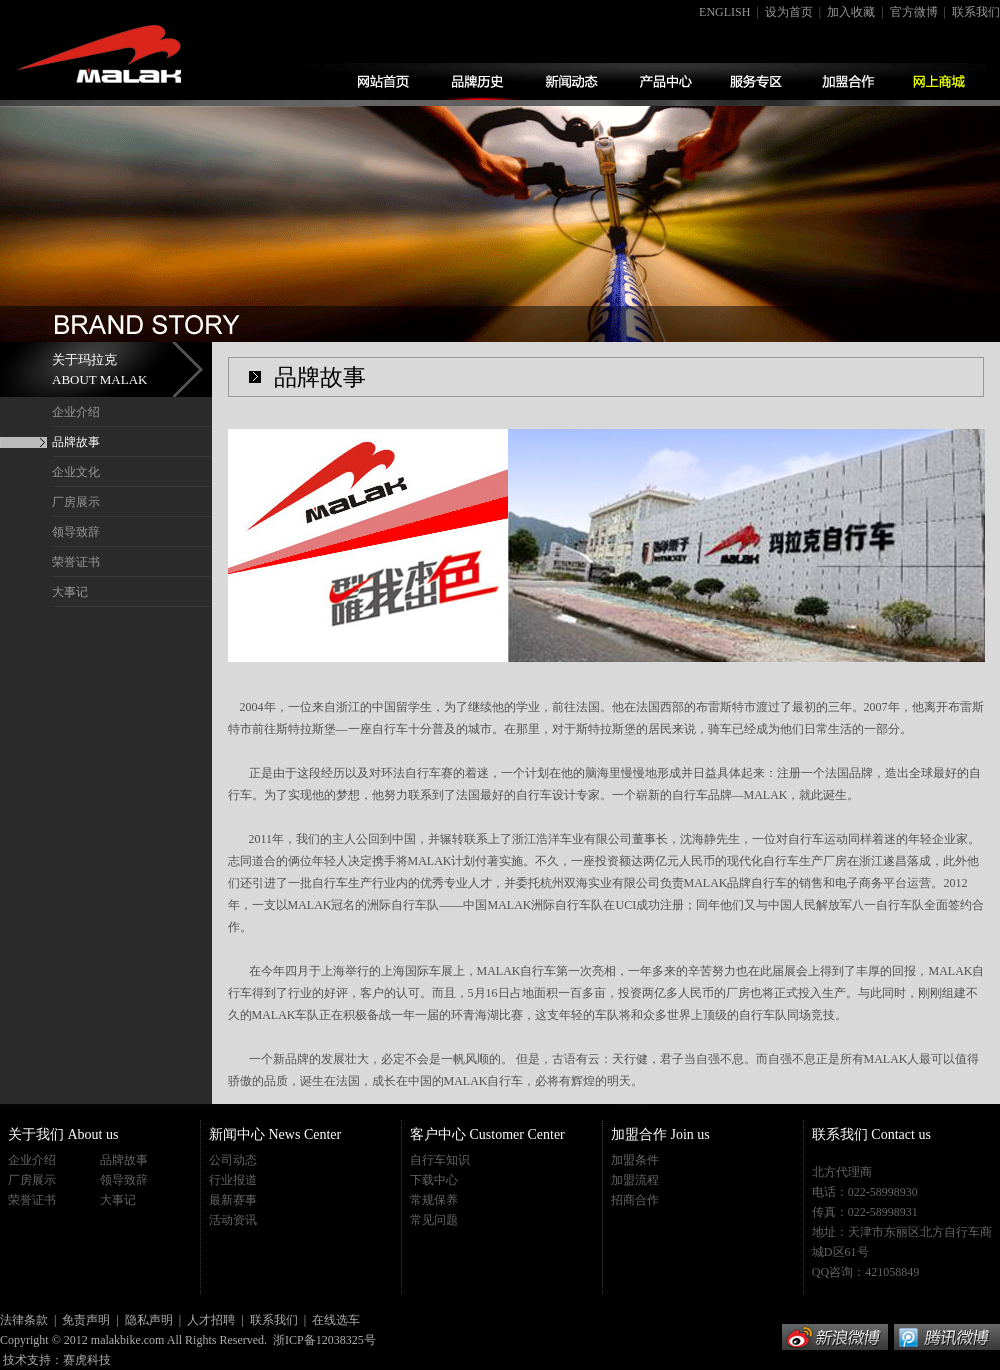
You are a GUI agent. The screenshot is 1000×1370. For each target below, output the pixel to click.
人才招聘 (211, 1320)
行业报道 (233, 1180)
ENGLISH (724, 12)
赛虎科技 (87, 1360)
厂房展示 (76, 502)
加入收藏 (851, 12)
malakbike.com (128, 1340)
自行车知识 (440, 1160)
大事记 (70, 592)
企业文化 (76, 472)
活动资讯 (233, 1220)
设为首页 (789, 12)
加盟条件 (635, 1160)
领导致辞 (76, 532)
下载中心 (434, 1180)
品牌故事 (76, 442)
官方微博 (914, 12)
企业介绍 (76, 412)
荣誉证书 (76, 562)
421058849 (892, 1272)
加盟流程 (635, 1180)
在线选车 (336, 1320)
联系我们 (976, 12)
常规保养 (434, 1200)
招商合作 (635, 1200)
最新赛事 (233, 1200)
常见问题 (434, 1220)
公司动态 (233, 1160)
